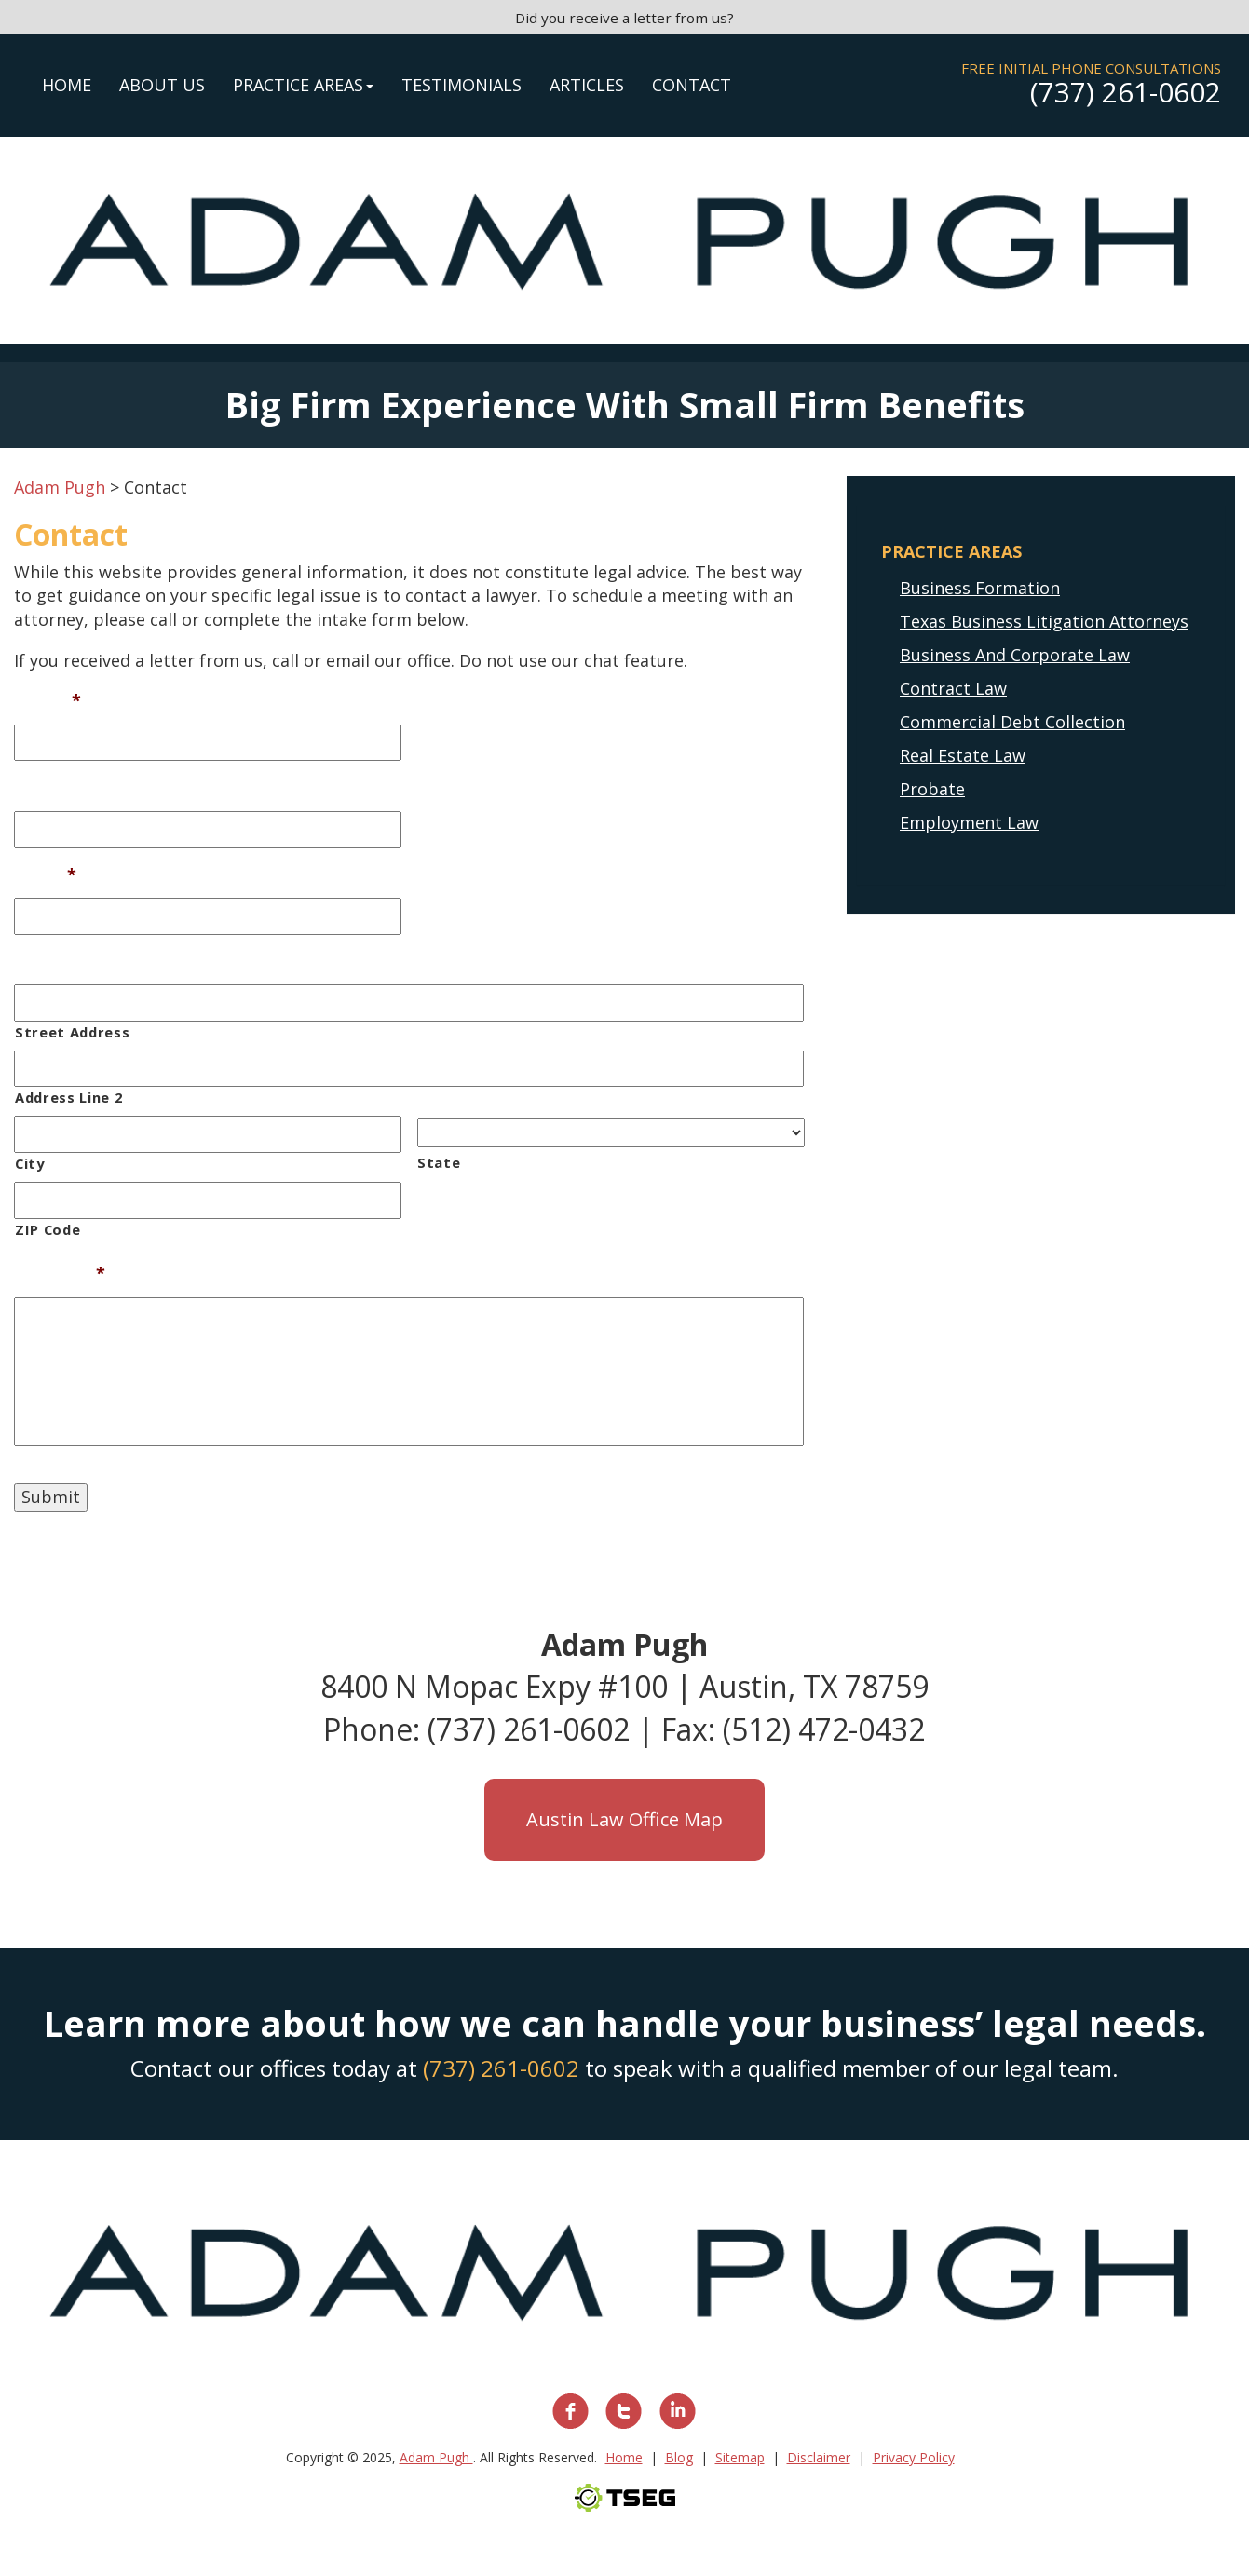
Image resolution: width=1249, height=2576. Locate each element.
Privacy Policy (914, 2457)
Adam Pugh (436, 2457)
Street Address (72, 1032)
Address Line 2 (68, 1097)
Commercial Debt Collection (1012, 722)
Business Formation (980, 587)
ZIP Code (47, 1229)
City (30, 1163)
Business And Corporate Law (1015, 655)
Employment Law (969, 822)
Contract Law (953, 688)
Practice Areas (303, 85)
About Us (162, 85)
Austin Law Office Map (624, 1819)
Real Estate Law (962, 755)
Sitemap (740, 2457)
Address (47, 961)
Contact (691, 85)
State (438, 1162)
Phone (40, 787)
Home (66, 85)
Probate (932, 789)
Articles (587, 85)
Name (47, 701)
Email (45, 875)
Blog (679, 2457)
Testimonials (461, 85)
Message (59, 1273)
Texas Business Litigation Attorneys (1044, 621)
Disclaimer (818, 2457)
